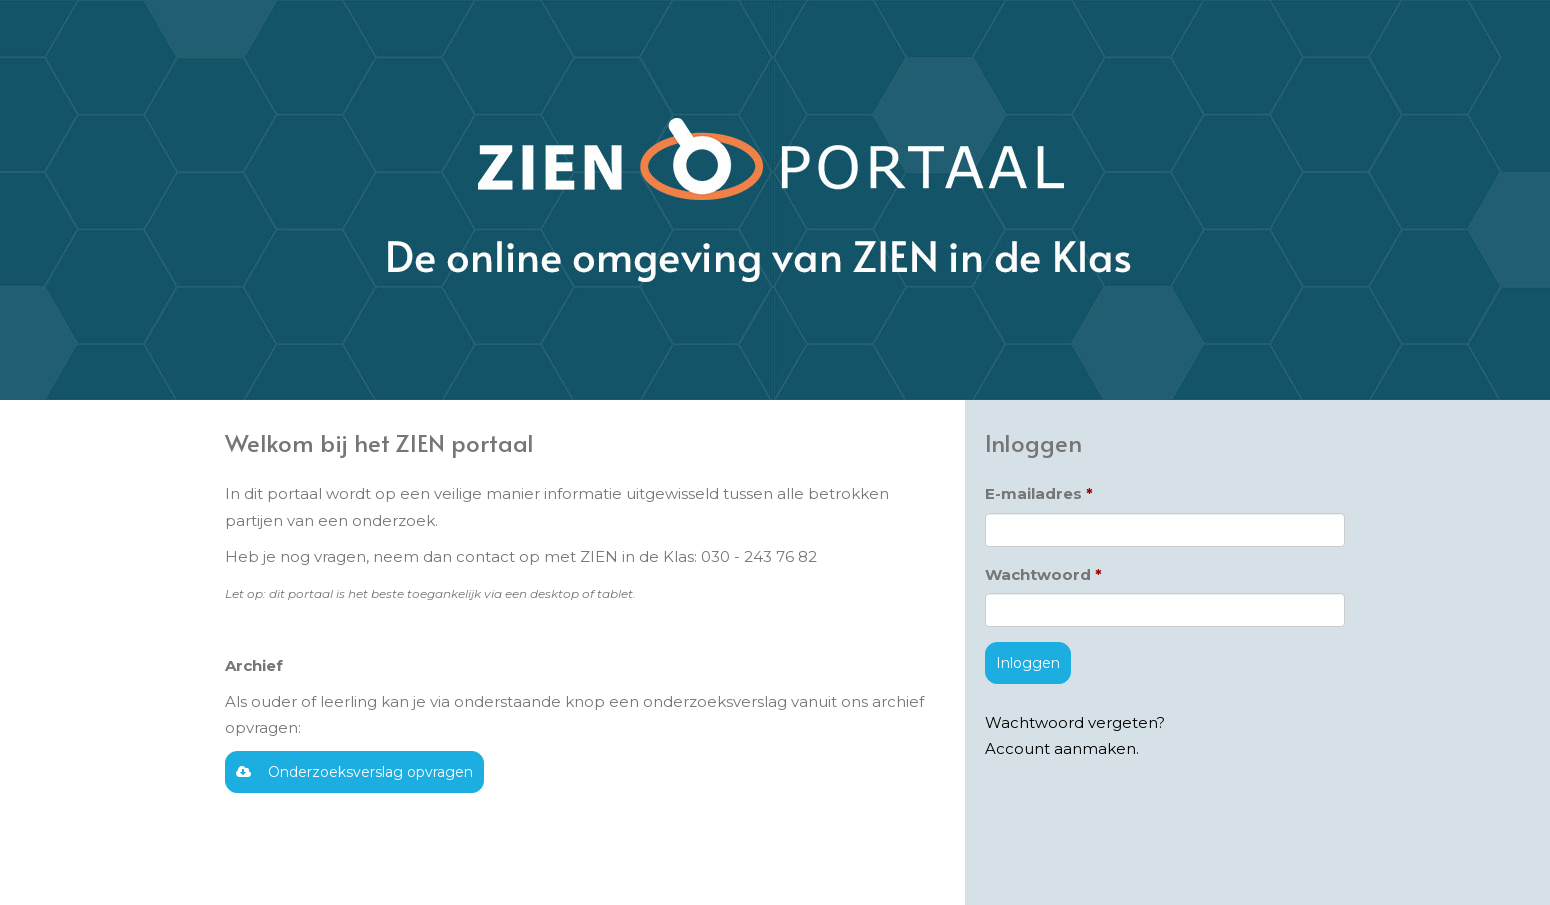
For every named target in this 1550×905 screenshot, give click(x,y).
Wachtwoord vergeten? (1075, 722)
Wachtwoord (1038, 574)
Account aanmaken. (1062, 748)
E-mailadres (1033, 493)
